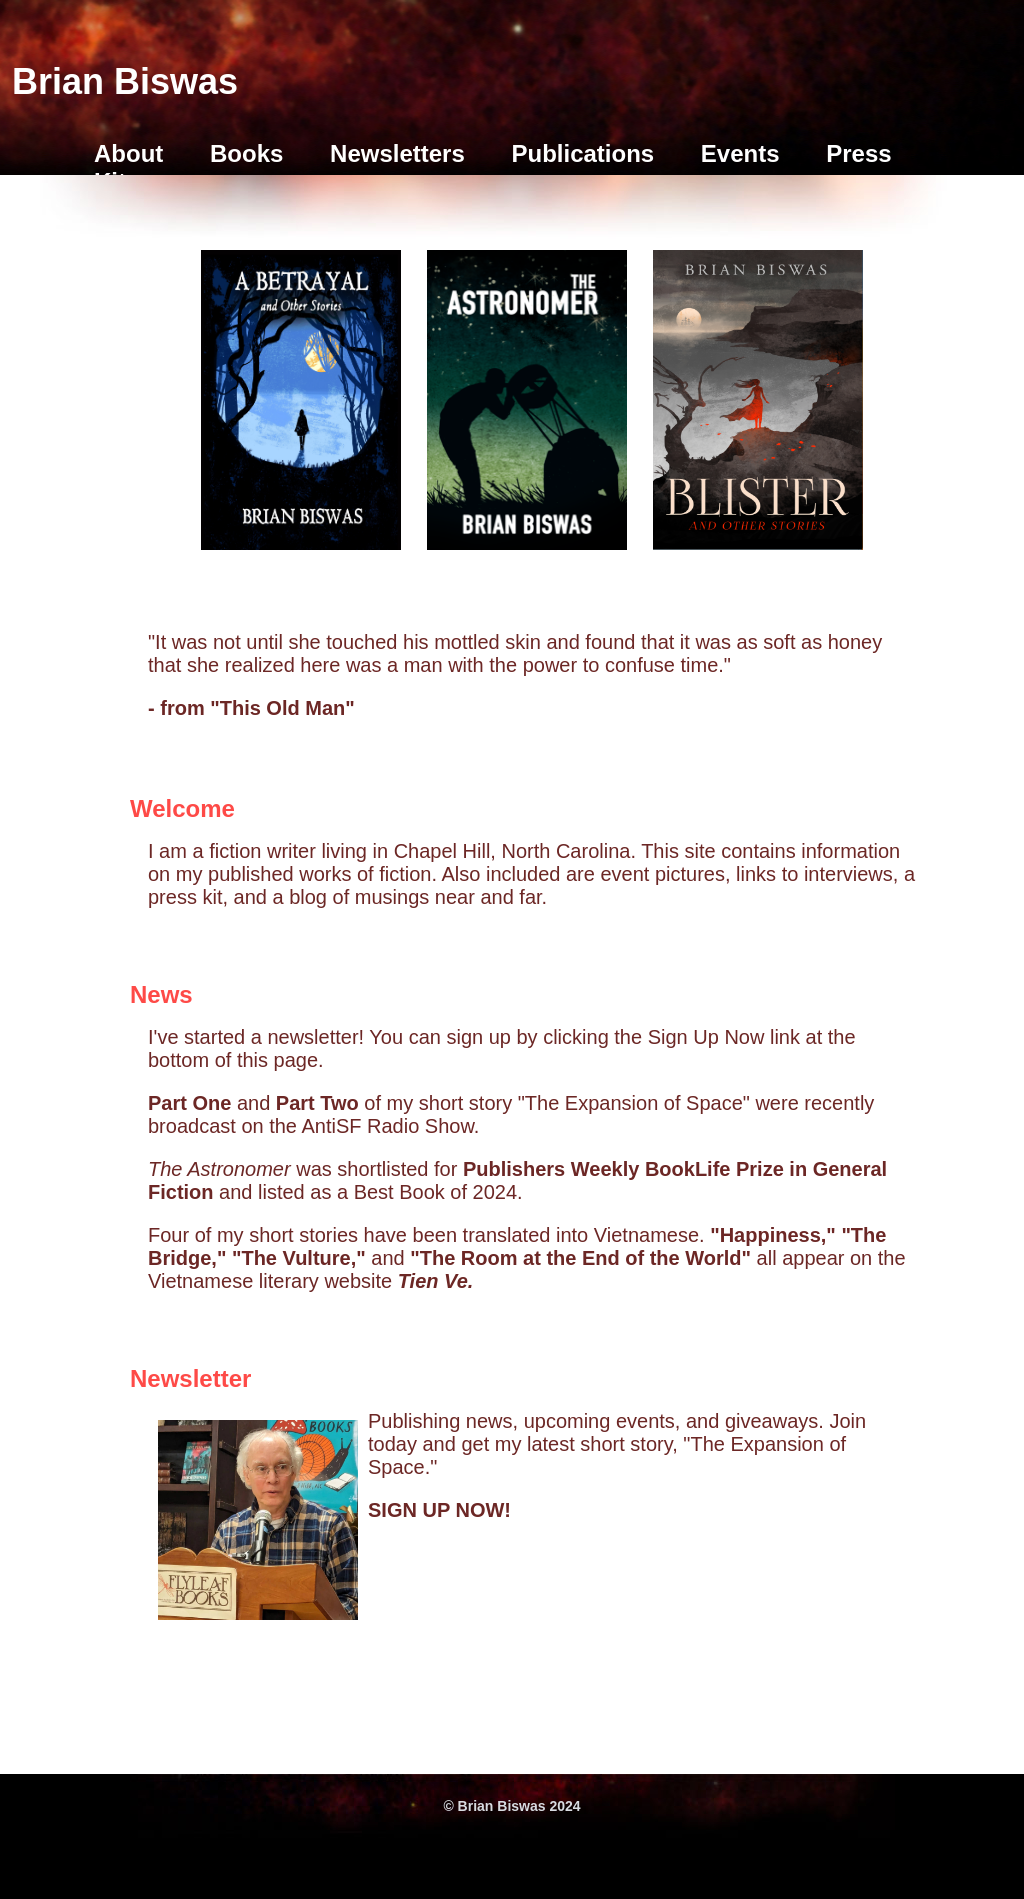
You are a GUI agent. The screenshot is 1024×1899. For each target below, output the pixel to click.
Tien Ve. (436, 1281)
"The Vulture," (301, 1258)
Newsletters (397, 153)
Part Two (317, 1103)
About (128, 153)
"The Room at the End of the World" (583, 1258)
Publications (582, 153)
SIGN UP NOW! (439, 1510)
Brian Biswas (125, 81)
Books (246, 153)
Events (740, 153)
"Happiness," (775, 1235)
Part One (189, 1103)
